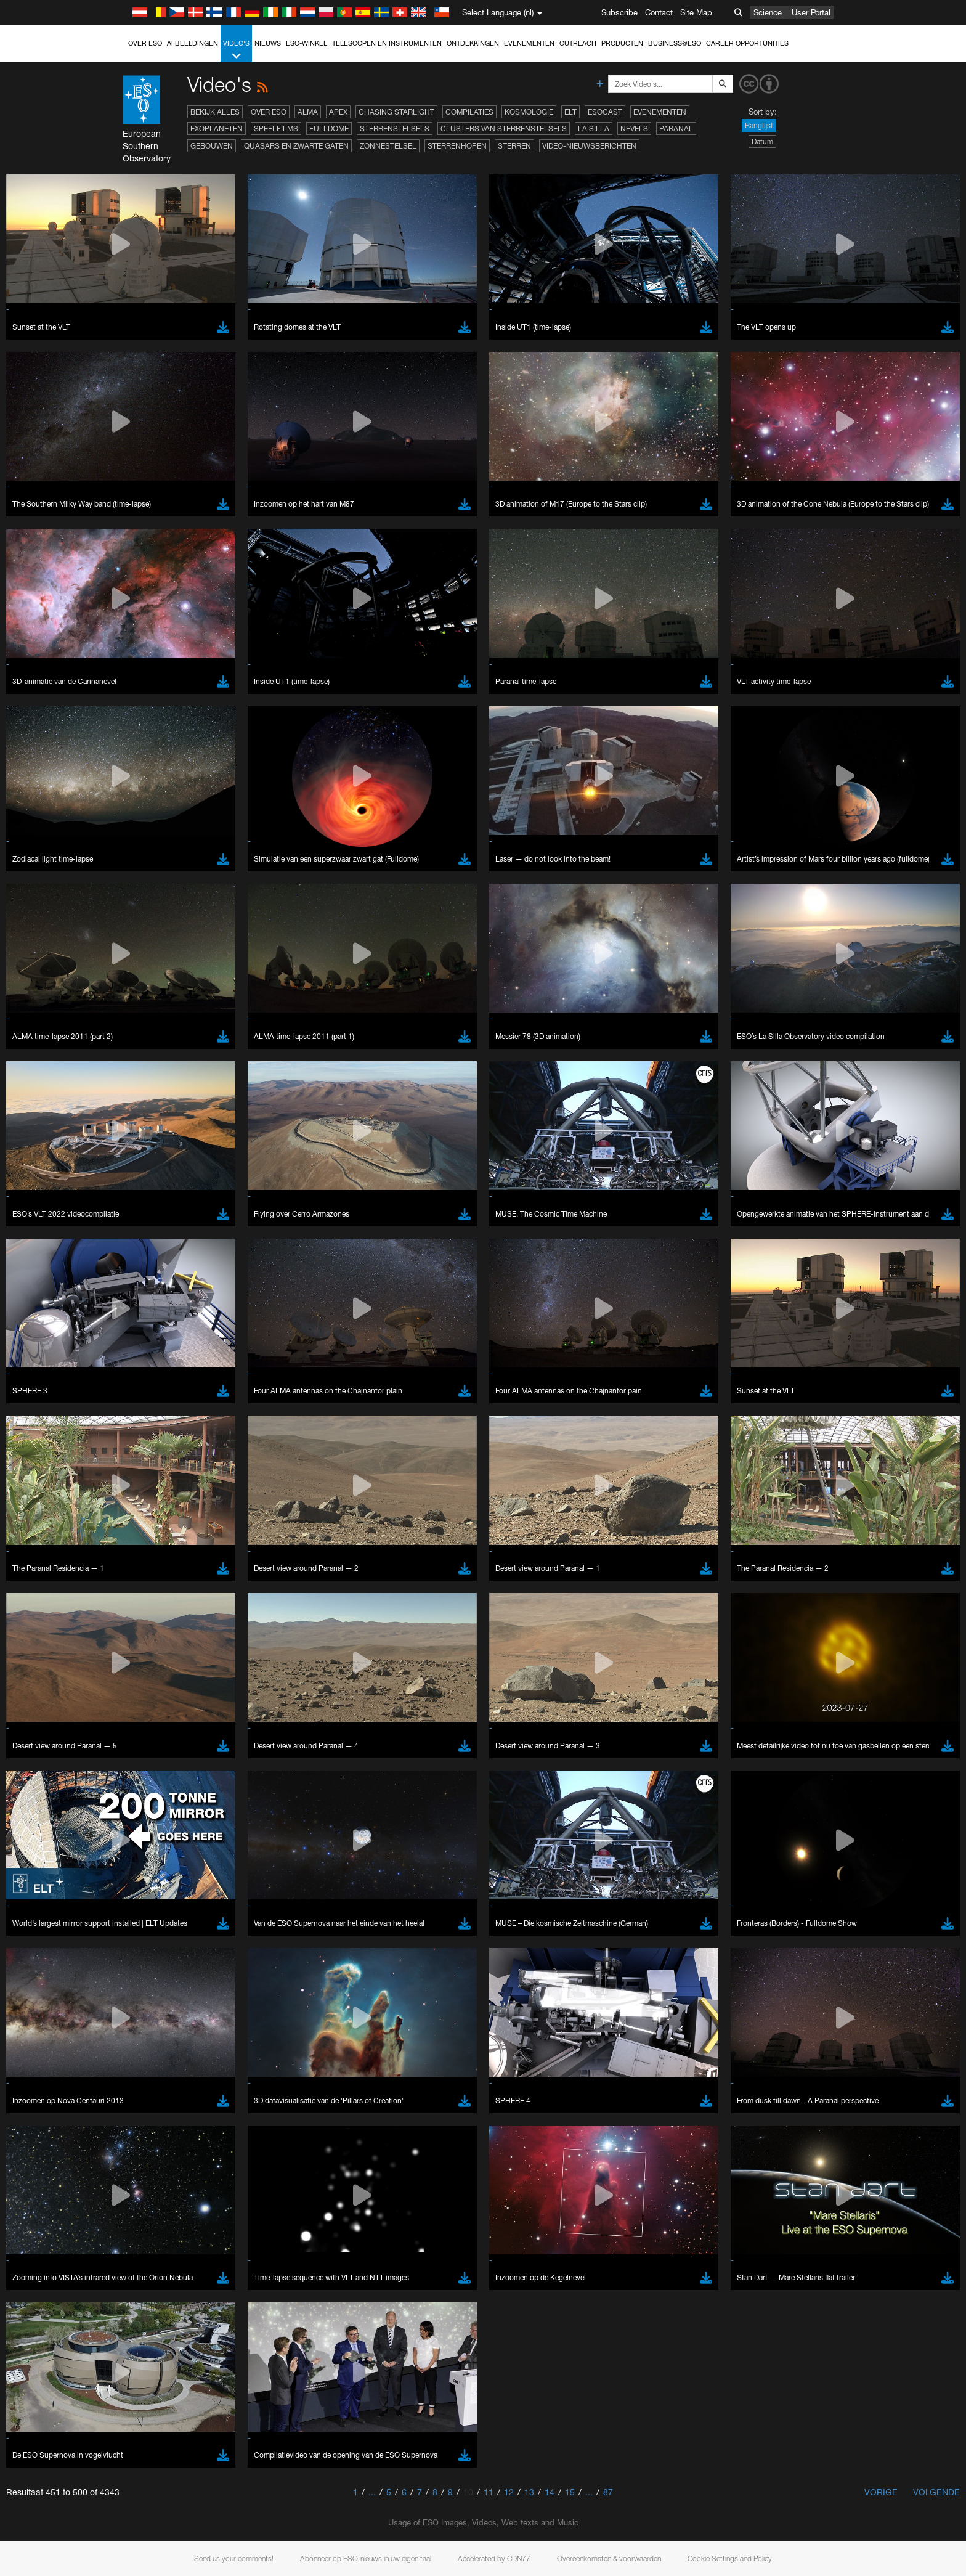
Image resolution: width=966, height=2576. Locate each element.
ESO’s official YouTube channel (386, 1346)
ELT (570, 111)
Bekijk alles (215, 111)
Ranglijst (759, 125)
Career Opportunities (747, 43)
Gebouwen (211, 145)
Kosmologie (529, 111)
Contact (659, 12)
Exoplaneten (216, 128)
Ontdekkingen (473, 43)
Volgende (936, 2492)
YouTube (124, 1346)
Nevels (634, 128)
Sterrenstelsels (394, 128)
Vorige (881, 2492)
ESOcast (605, 111)
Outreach (577, 43)
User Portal (811, 12)
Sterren (514, 145)
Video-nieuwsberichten (589, 145)
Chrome (147, 1573)
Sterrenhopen (457, 145)
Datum (762, 141)
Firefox (145, 1595)
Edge (143, 1584)
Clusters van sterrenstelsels (503, 128)
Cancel (196, 1788)
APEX (338, 111)
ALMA (308, 111)
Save (136, 1788)
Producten (622, 43)
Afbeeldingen (192, 43)
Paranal (676, 128)
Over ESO (145, 43)
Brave (144, 1561)
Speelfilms (276, 128)
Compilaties (469, 111)
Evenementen (529, 43)
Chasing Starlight (396, 111)
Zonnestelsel (388, 145)
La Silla (593, 128)
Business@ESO (674, 43)
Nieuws (267, 43)
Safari (143, 1607)
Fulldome (329, 128)
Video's (236, 50)
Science (767, 12)
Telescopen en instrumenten (387, 43)
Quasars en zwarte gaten (296, 145)
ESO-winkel (306, 43)
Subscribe (619, 12)
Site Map (696, 12)
